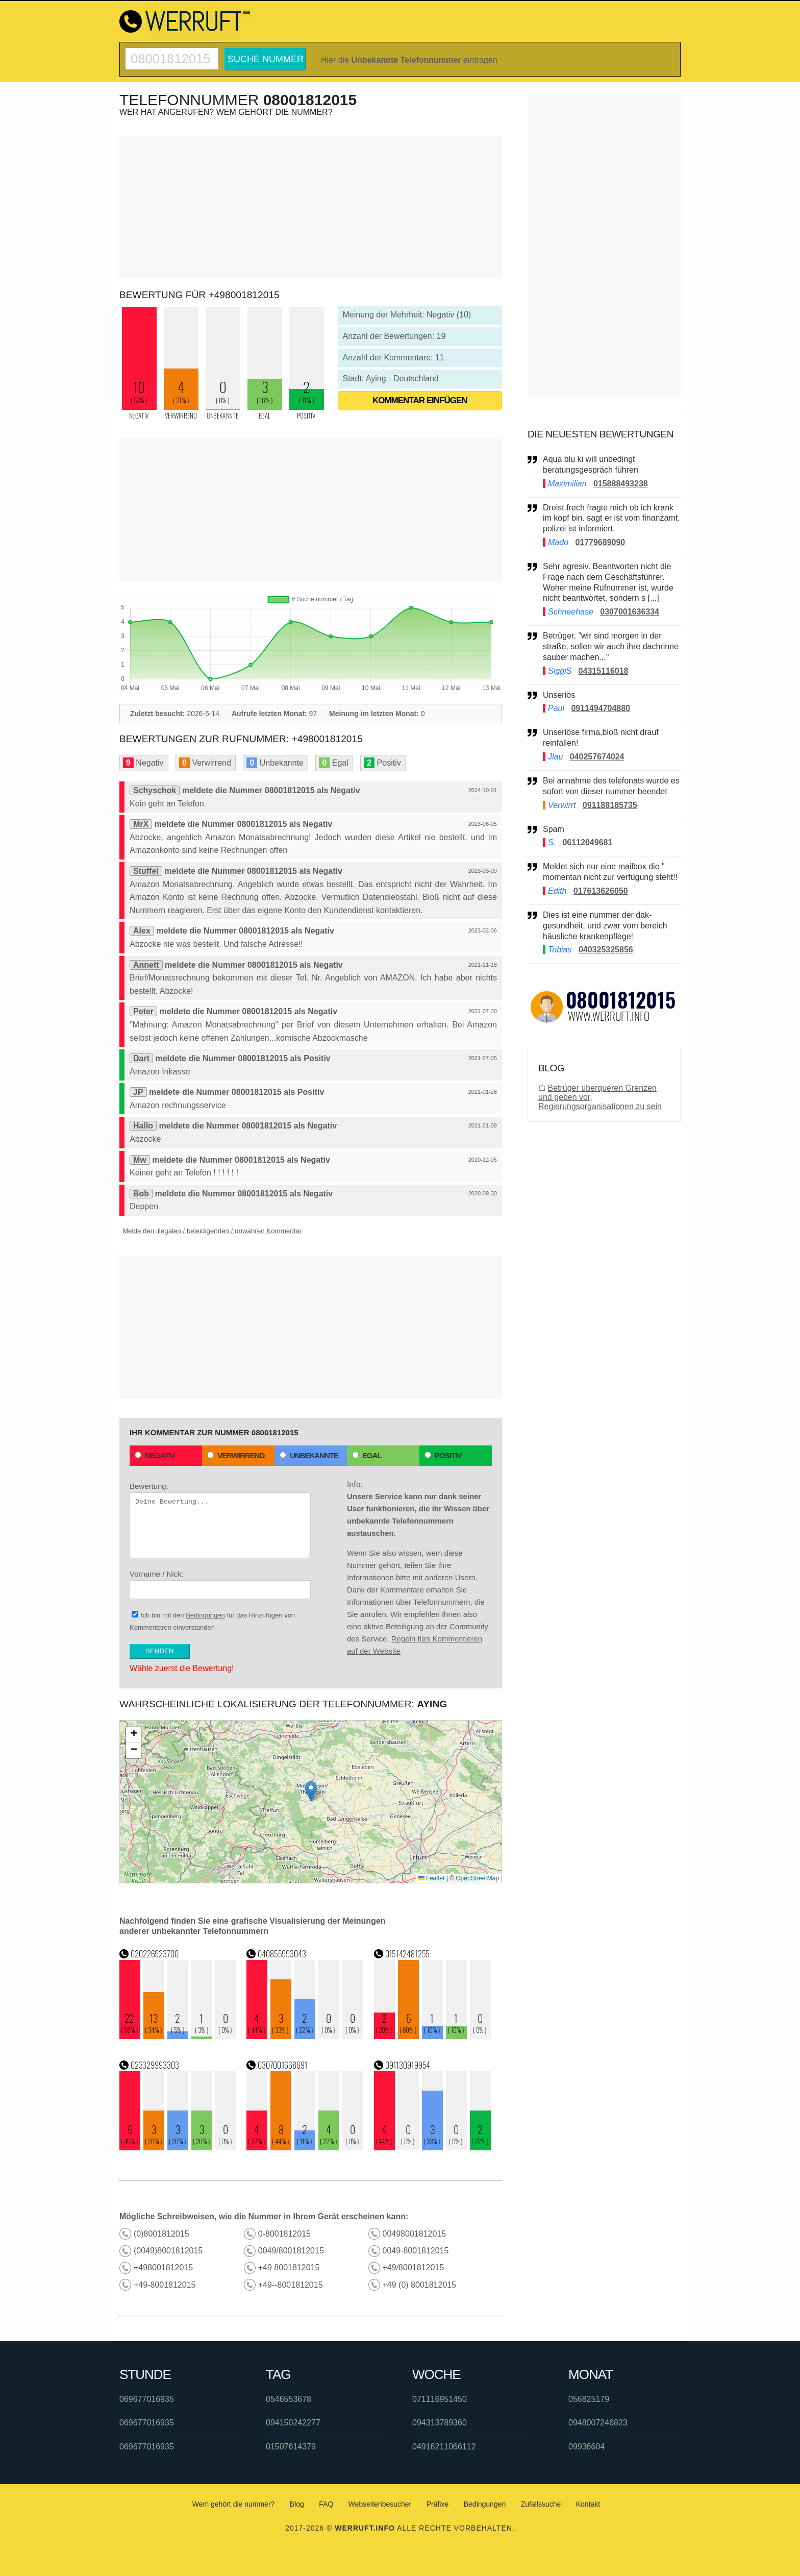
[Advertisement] (310, 207)
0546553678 (288, 2399)
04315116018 (604, 671)
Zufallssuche (541, 2504)
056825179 (588, 2399)
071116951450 (439, 2399)
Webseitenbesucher (379, 2504)
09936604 (586, 2446)
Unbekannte (309, 1455)
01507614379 (291, 2446)
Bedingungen (205, 1615)
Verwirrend (235, 1455)
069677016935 (146, 2399)
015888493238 (620, 483)
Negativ (155, 1455)
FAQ (326, 2504)
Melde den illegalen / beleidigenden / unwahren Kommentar (212, 1231)
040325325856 (606, 949)
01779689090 (600, 542)
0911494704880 (600, 708)
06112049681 (587, 842)
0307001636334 (629, 611)
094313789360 (439, 2422)
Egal (367, 1455)
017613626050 (600, 891)
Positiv (442, 1455)
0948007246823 (598, 2422)
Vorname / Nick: (220, 1584)
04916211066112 (444, 2446)
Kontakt (588, 2504)
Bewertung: (220, 1520)
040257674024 (597, 756)
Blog (297, 2504)
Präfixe (438, 2504)
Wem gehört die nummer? (233, 2504)
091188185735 (610, 805)
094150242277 (293, 2422)
